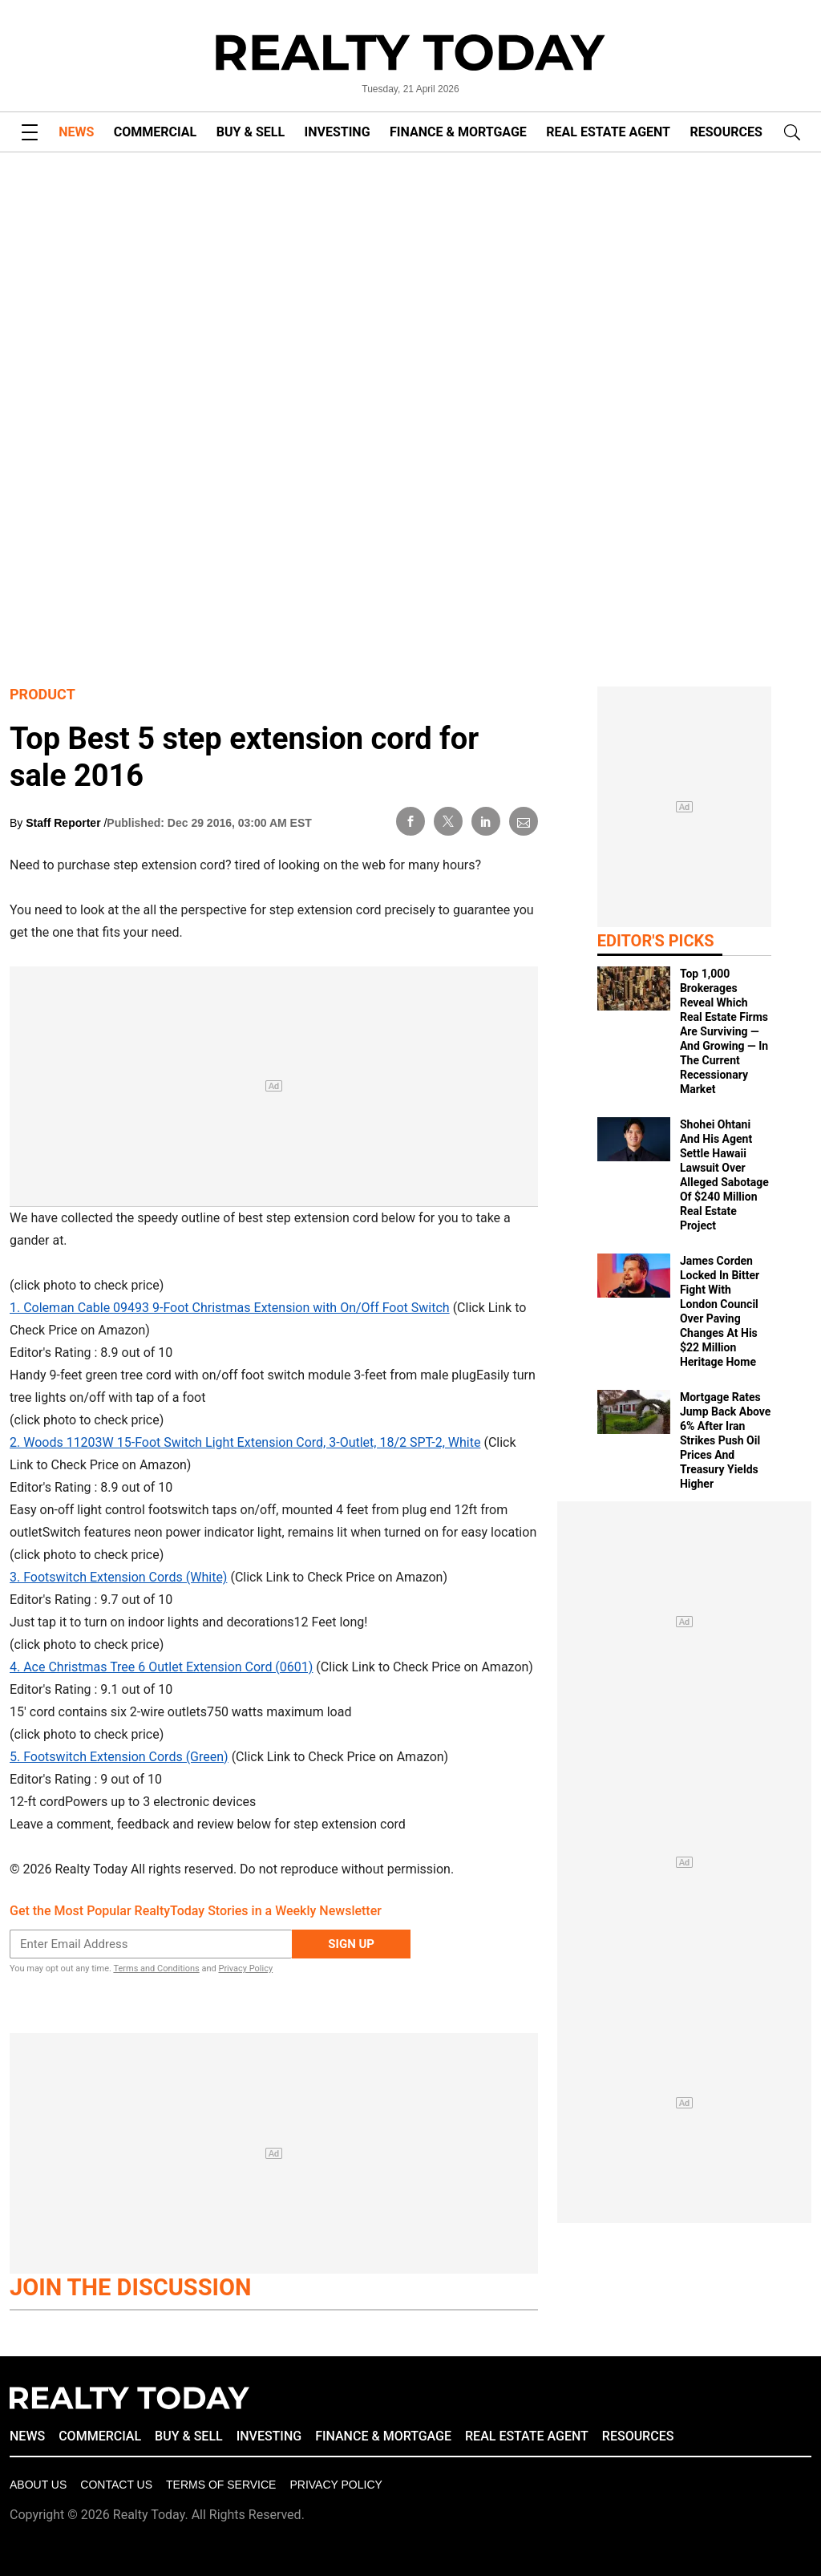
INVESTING (337, 132)
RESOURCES (726, 132)
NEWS (76, 132)
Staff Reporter (64, 822)
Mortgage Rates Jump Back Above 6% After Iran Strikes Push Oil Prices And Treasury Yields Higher (725, 1440)
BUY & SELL (250, 132)
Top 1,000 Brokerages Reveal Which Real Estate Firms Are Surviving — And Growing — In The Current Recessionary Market (724, 1031)
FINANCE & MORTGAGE (458, 132)
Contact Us (116, 2484)
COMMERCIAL (155, 132)
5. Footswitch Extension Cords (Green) (119, 1756)
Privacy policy (335, 2484)
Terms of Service (221, 2484)
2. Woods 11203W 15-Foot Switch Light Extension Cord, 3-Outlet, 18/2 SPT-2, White (245, 1442)
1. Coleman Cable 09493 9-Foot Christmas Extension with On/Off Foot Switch (230, 1307)
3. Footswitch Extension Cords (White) (118, 1577)
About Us (38, 2484)
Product (42, 694)
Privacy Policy (245, 1968)
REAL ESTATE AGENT (608, 132)
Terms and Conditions (156, 1968)
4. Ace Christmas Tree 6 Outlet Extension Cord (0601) (161, 1667)
